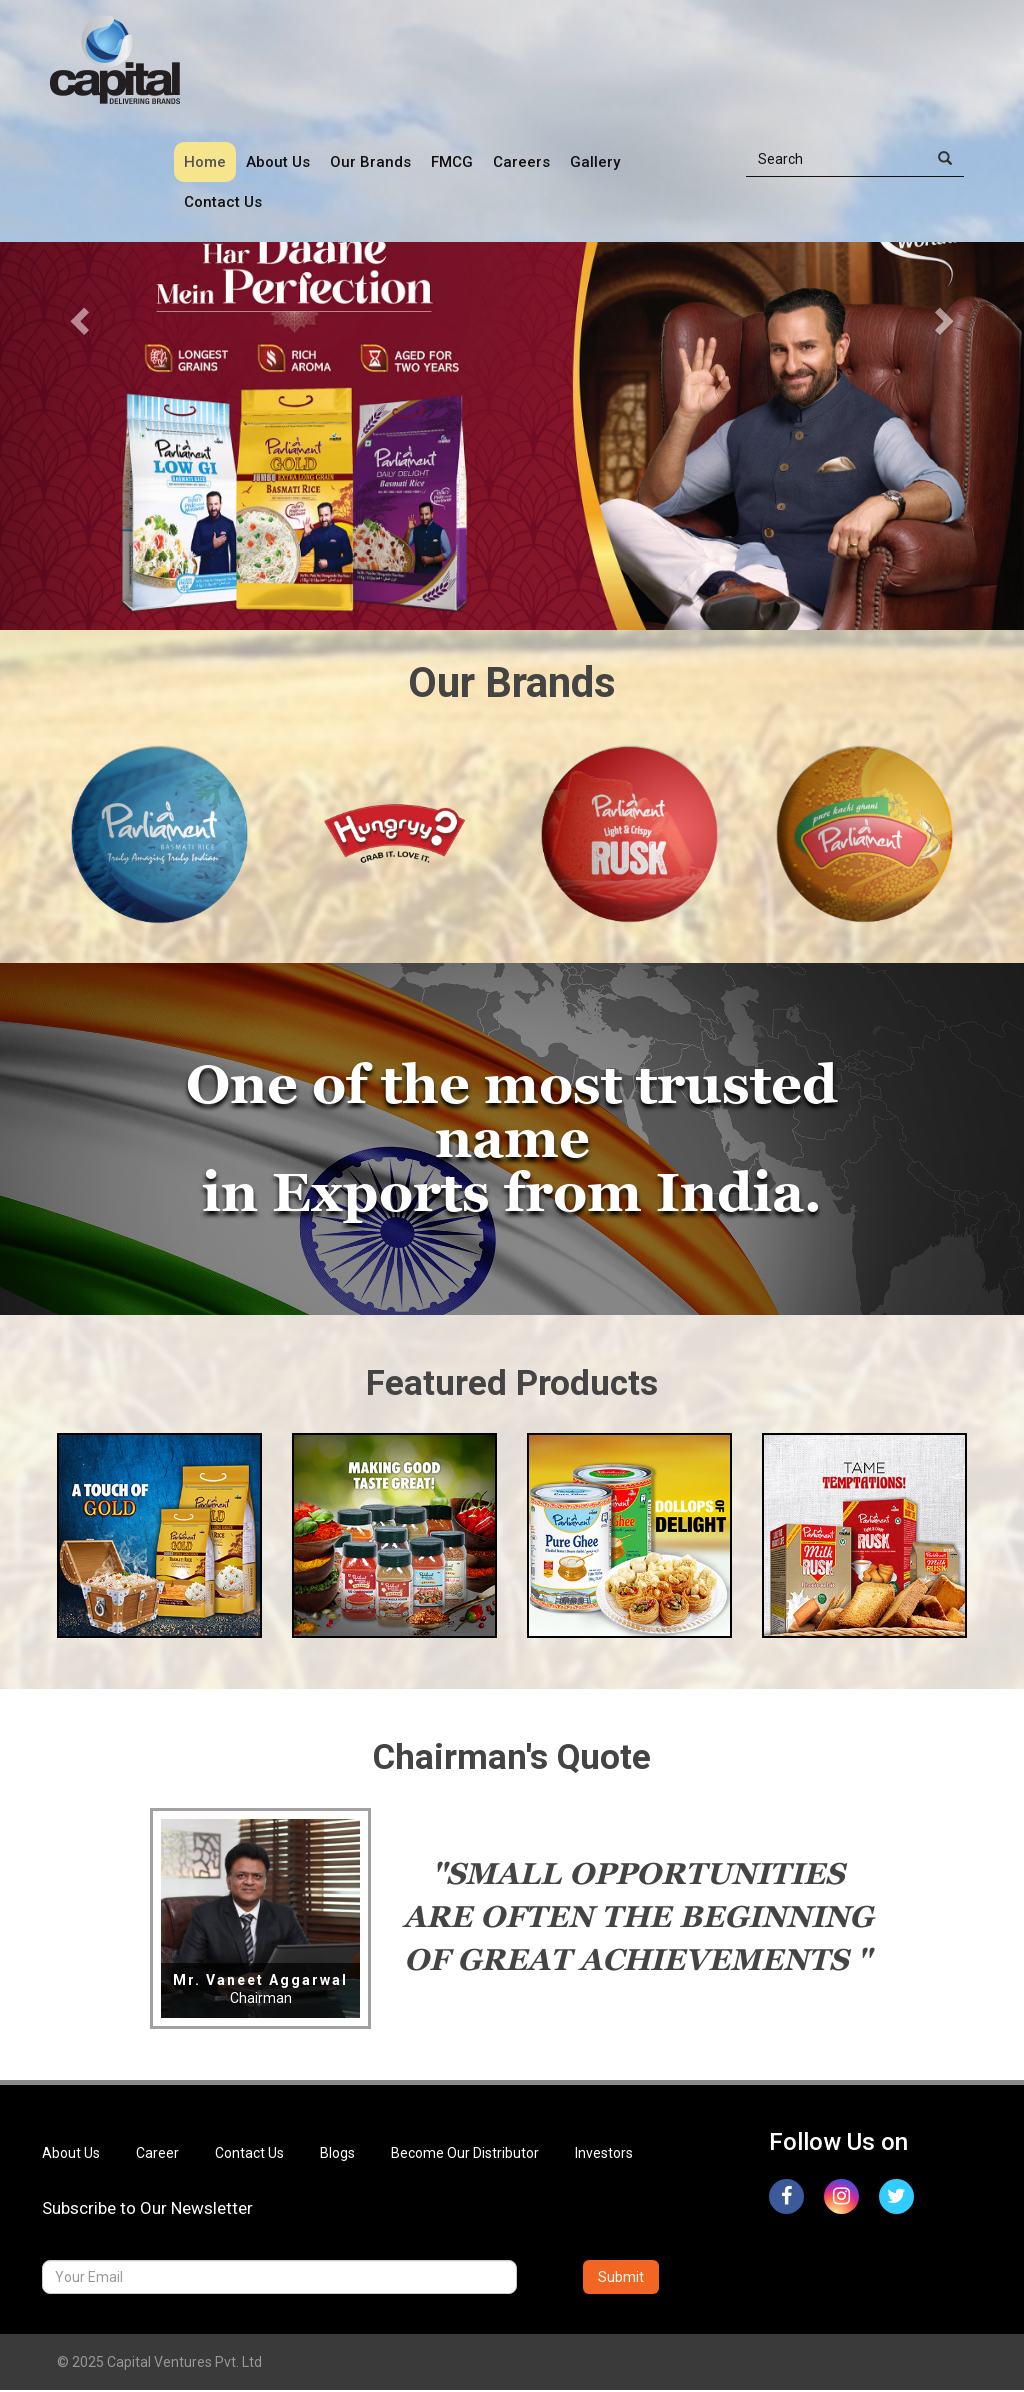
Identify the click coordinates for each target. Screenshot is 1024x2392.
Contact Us (223, 202)
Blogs (337, 2154)
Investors (604, 2154)
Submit (621, 2279)
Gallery (595, 162)
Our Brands (370, 162)
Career (157, 2154)
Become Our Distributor (465, 2154)
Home (205, 162)
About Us (278, 162)
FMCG (452, 162)
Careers (521, 162)
